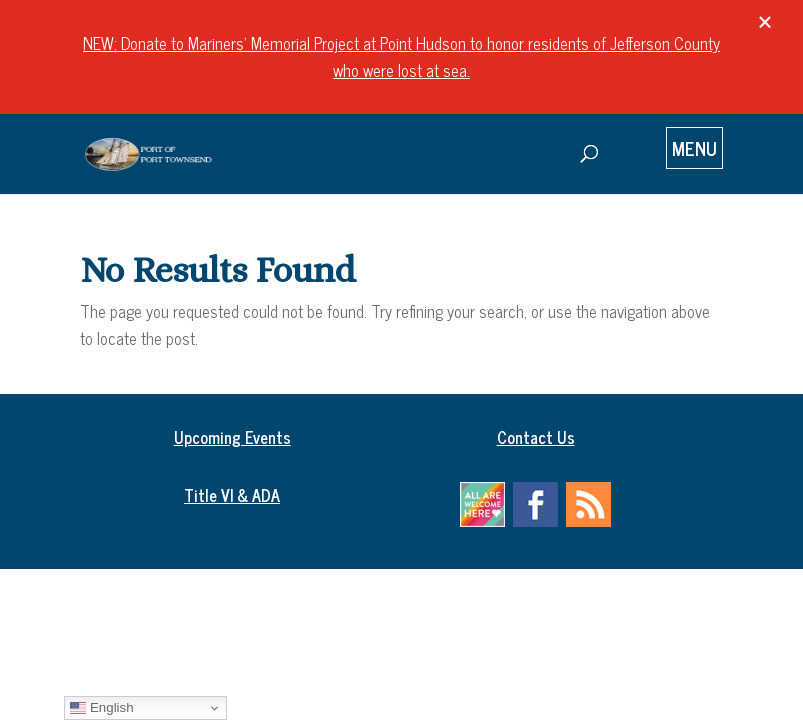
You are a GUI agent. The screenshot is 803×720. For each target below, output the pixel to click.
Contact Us (536, 437)
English (101, 708)
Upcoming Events (232, 437)
